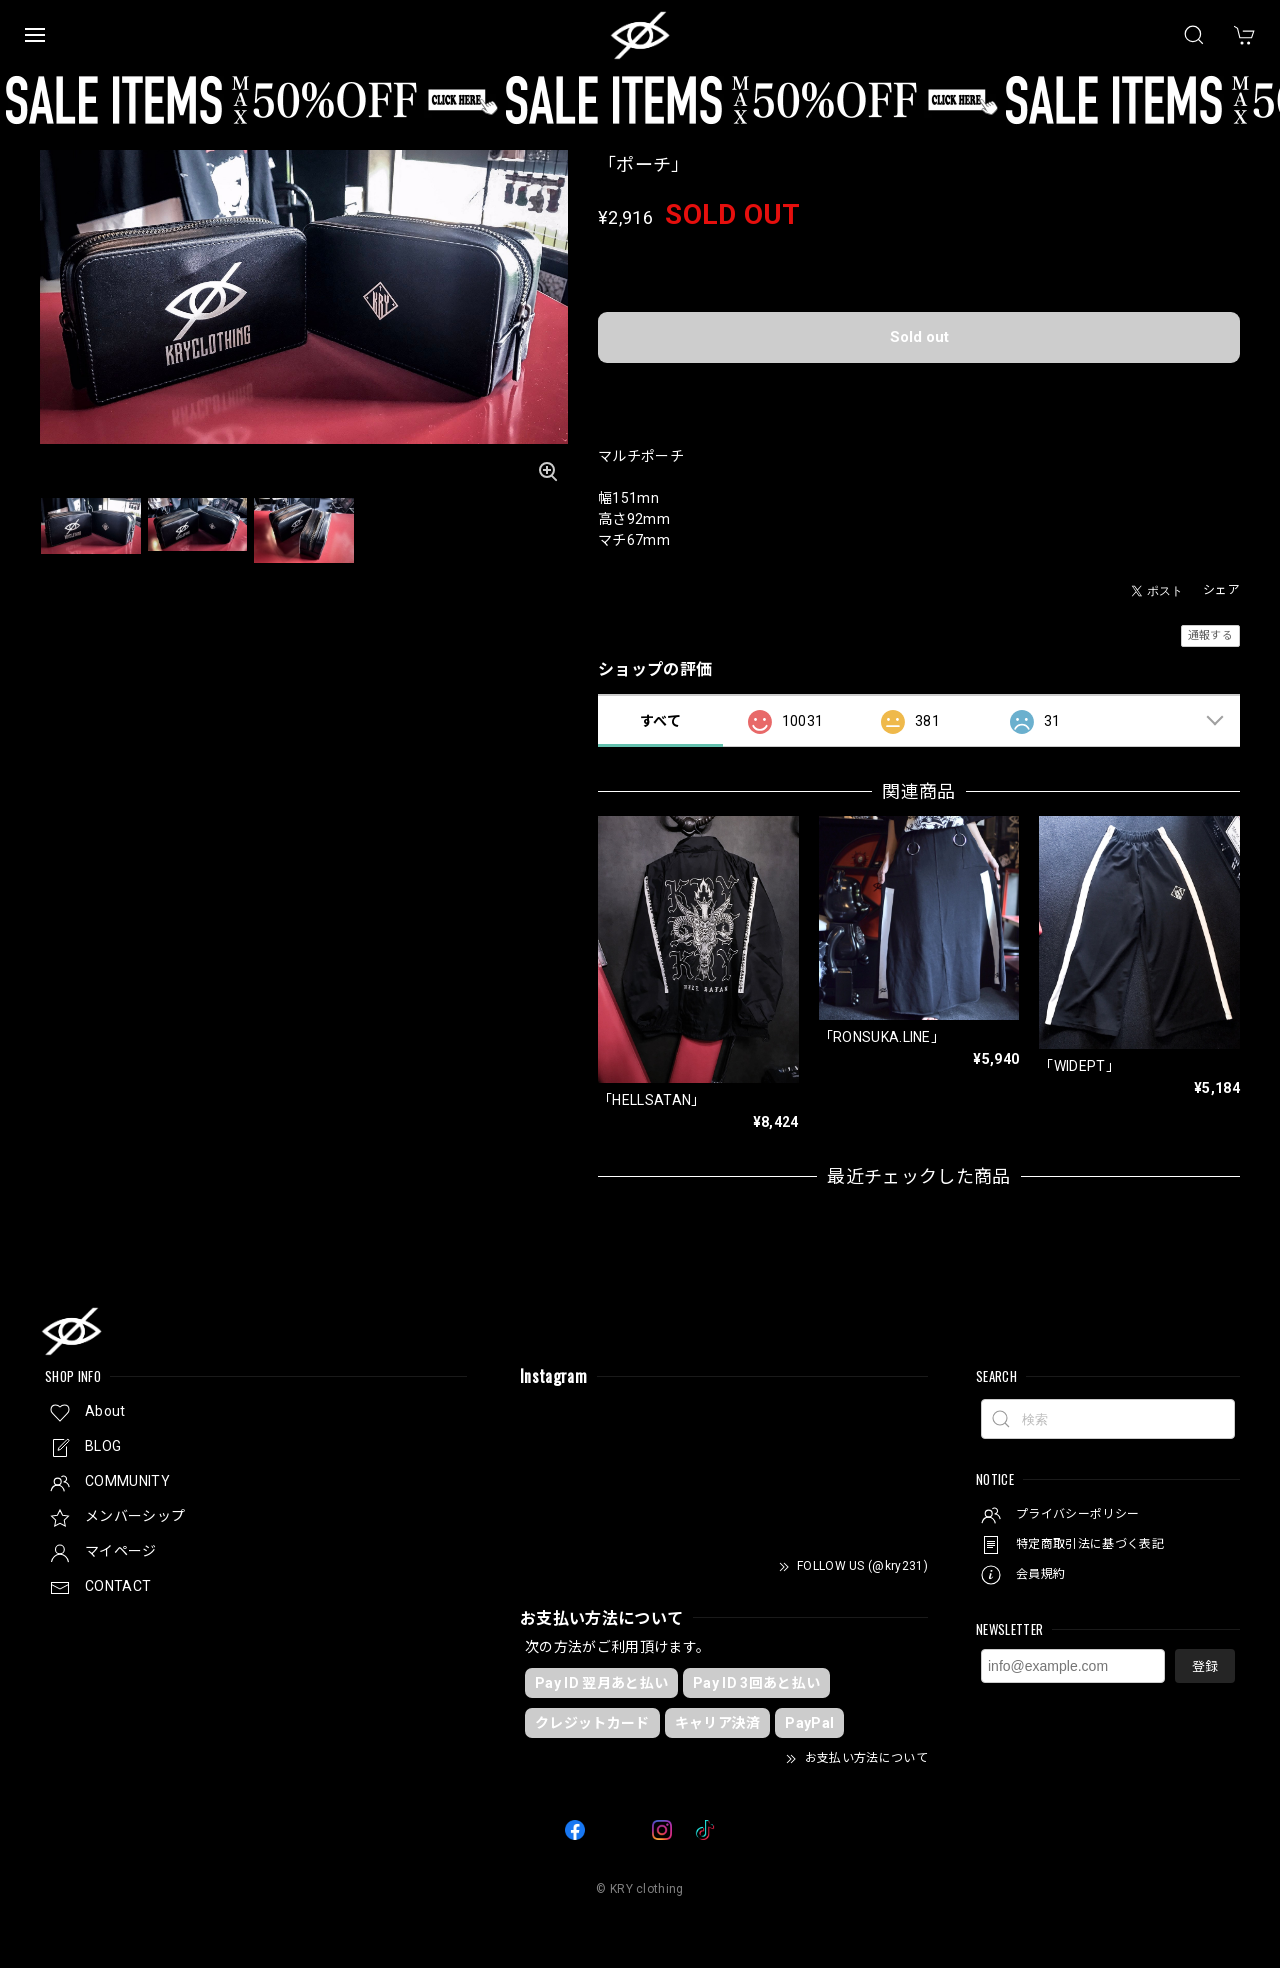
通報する (1210, 635)
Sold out (919, 337)
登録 (1205, 1666)
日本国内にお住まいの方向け (919, 389)
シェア (1221, 590)
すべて (660, 721)
